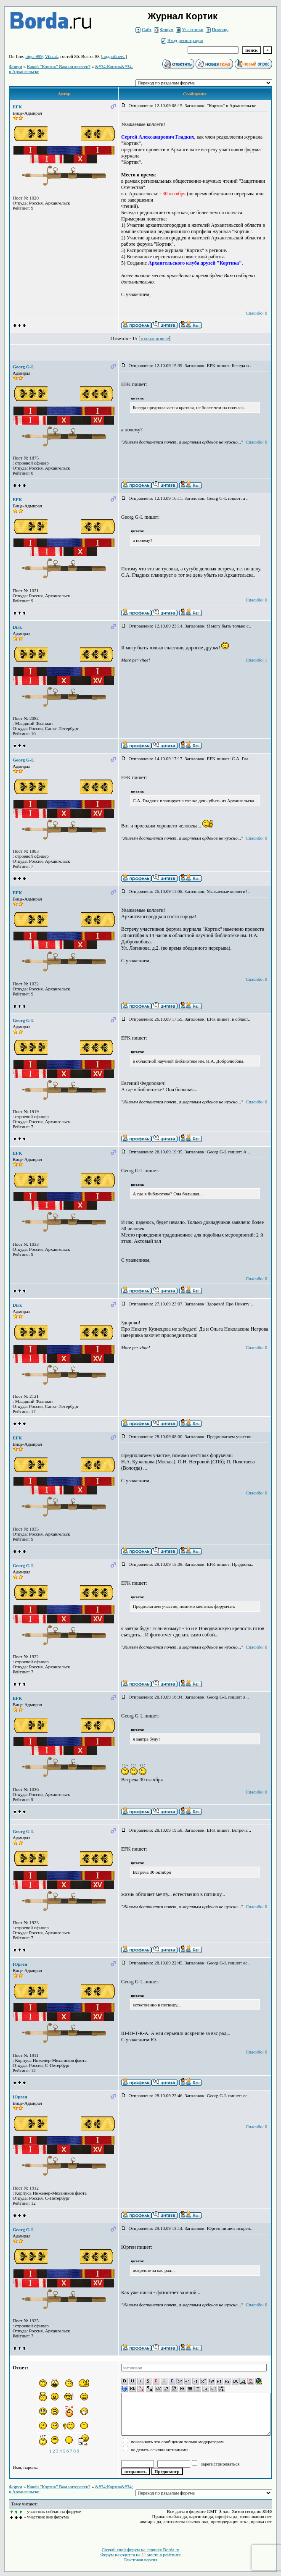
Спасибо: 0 (256, 312)
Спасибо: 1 (256, 659)
